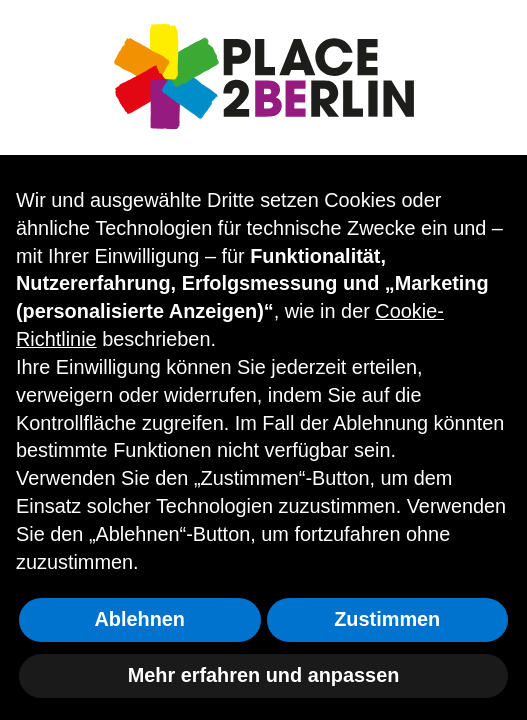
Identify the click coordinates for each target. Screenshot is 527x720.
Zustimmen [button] (387, 619)
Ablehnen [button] (139, 619)
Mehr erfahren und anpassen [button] (264, 675)
